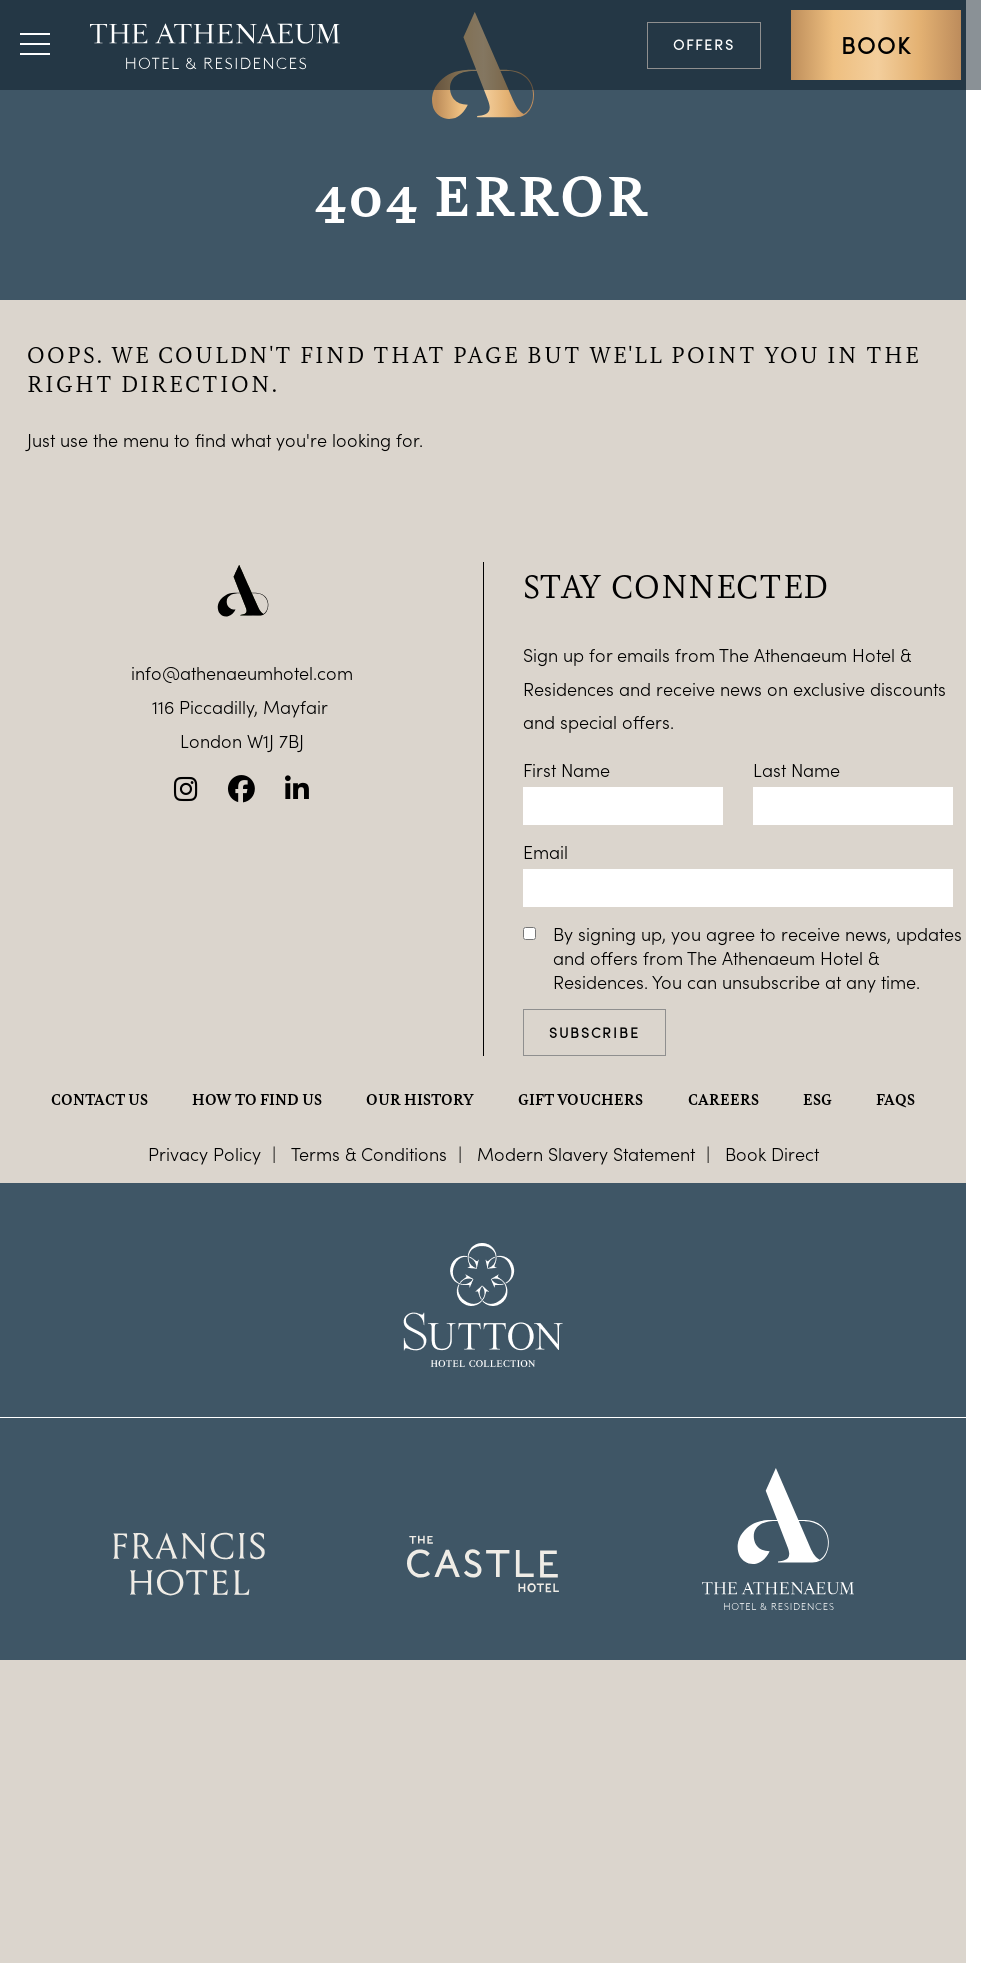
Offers (704, 44)
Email (545, 852)
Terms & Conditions (369, 1154)
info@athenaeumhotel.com (242, 673)
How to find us (257, 1099)
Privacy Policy (204, 1154)
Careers (723, 1099)
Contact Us (99, 1099)
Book (876, 45)
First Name (566, 770)
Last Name (796, 770)
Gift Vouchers (580, 1099)
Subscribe (594, 1032)
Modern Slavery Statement (586, 1154)
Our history (420, 1099)
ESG (817, 1099)
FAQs (895, 1099)
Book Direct (772, 1154)
